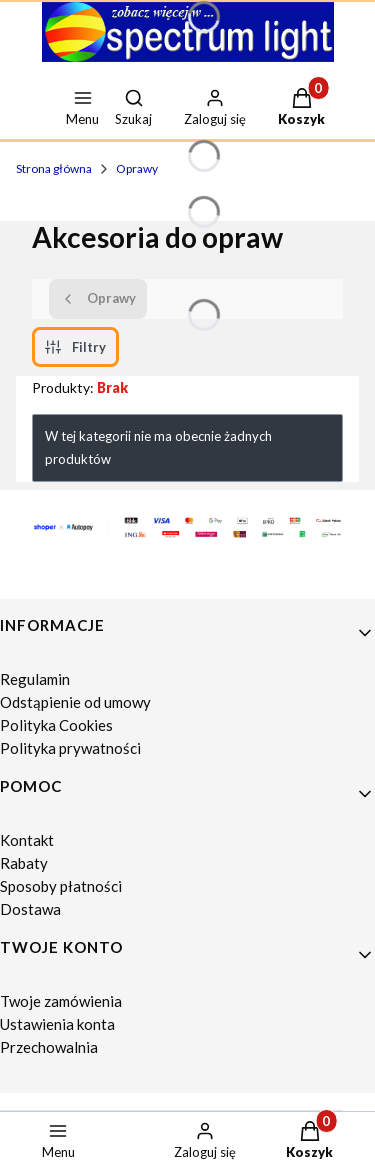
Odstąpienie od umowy (75, 702)
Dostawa (30, 909)
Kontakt (27, 840)
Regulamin (35, 679)
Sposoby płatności (61, 886)
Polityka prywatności (70, 748)
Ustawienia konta (57, 1024)
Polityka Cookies (56, 725)
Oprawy (137, 168)
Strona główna (54, 168)
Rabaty (24, 863)
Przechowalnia (49, 1047)
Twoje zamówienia (61, 1001)
